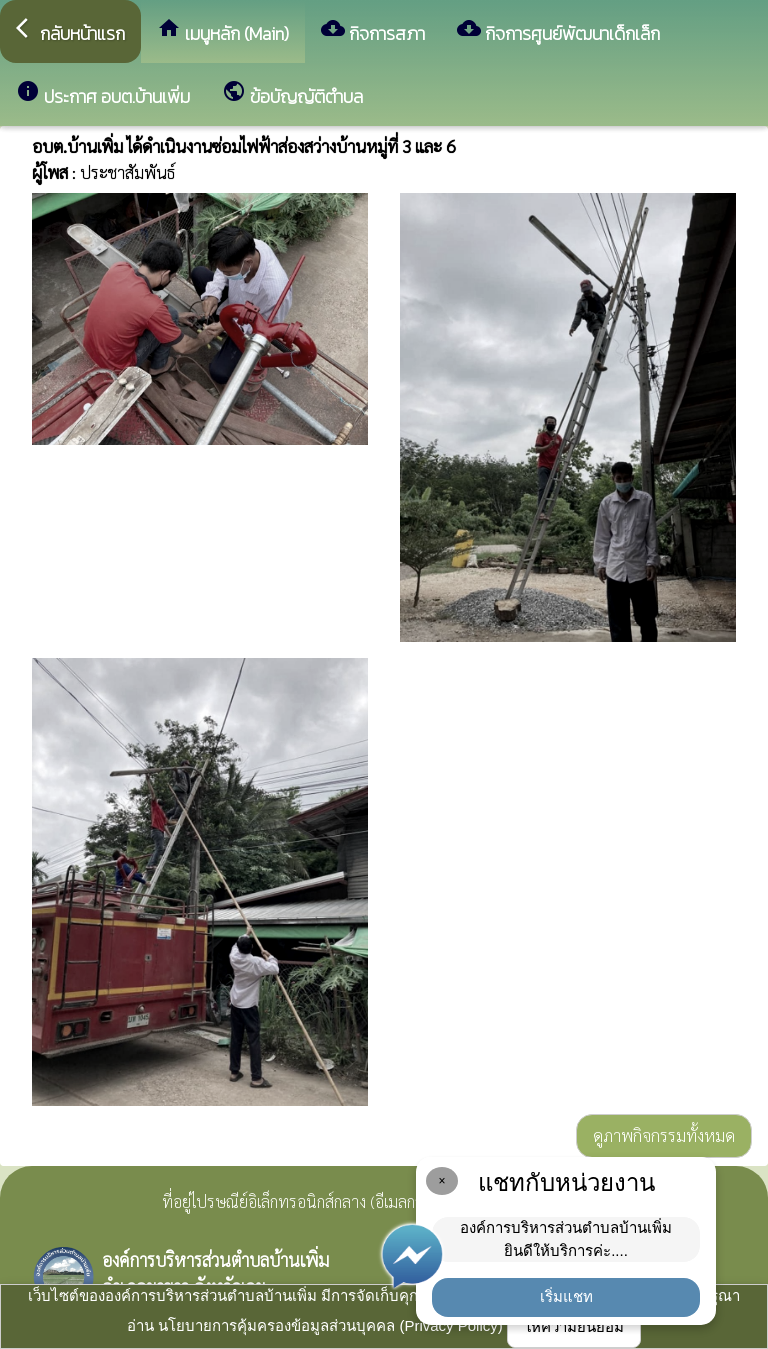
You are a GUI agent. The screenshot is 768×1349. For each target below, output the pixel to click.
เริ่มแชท (566, 1296)
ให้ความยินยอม (574, 1326)
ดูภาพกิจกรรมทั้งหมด (664, 1135)
